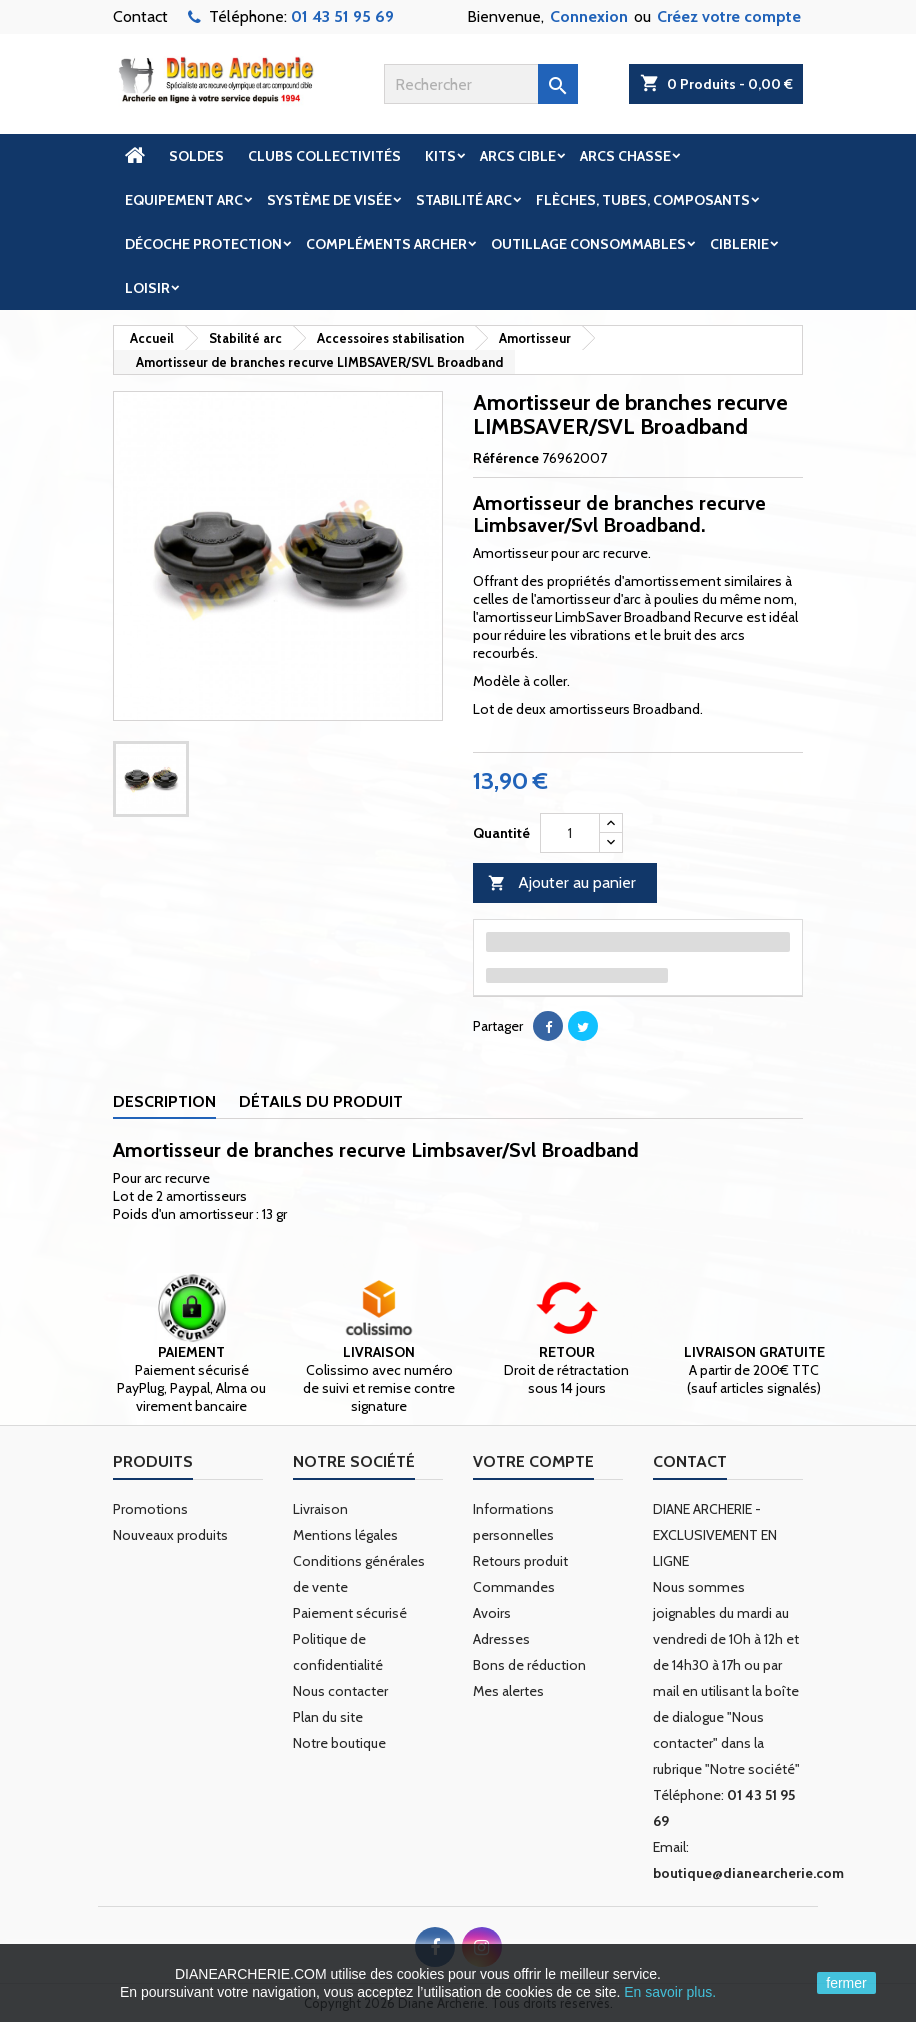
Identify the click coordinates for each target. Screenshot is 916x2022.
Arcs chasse (625, 156)
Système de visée (329, 200)
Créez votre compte (729, 16)
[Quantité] (570, 833)
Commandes (514, 1587)
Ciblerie (739, 244)
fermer (846, 1983)
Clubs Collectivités (324, 156)
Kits (440, 156)
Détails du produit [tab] (321, 1101)
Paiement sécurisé (350, 1613)
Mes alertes (508, 1691)
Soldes (196, 156)
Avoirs (492, 1613)
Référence (506, 458)
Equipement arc (184, 200)
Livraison (320, 1509)
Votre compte (533, 1461)
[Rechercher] (481, 84)
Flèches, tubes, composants (643, 200)
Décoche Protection (203, 244)
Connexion (589, 16)
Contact (140, 16)
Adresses (501, 1639)
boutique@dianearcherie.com (748, 1873)
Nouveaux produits (170, 1535)
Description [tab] (164, 1101)
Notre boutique (339, 1743)
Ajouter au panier (562, 883)
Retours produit (520, 1561)
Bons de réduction (529, 1665)
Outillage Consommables (588, 244)
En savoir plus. (670, 1992)
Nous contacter (340, 1691)
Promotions (150, 1509)
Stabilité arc (464, 200)
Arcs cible (518, 156)
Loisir (147, 288)
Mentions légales (345, 1535)
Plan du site (328, 1717)
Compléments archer (386, 244)
